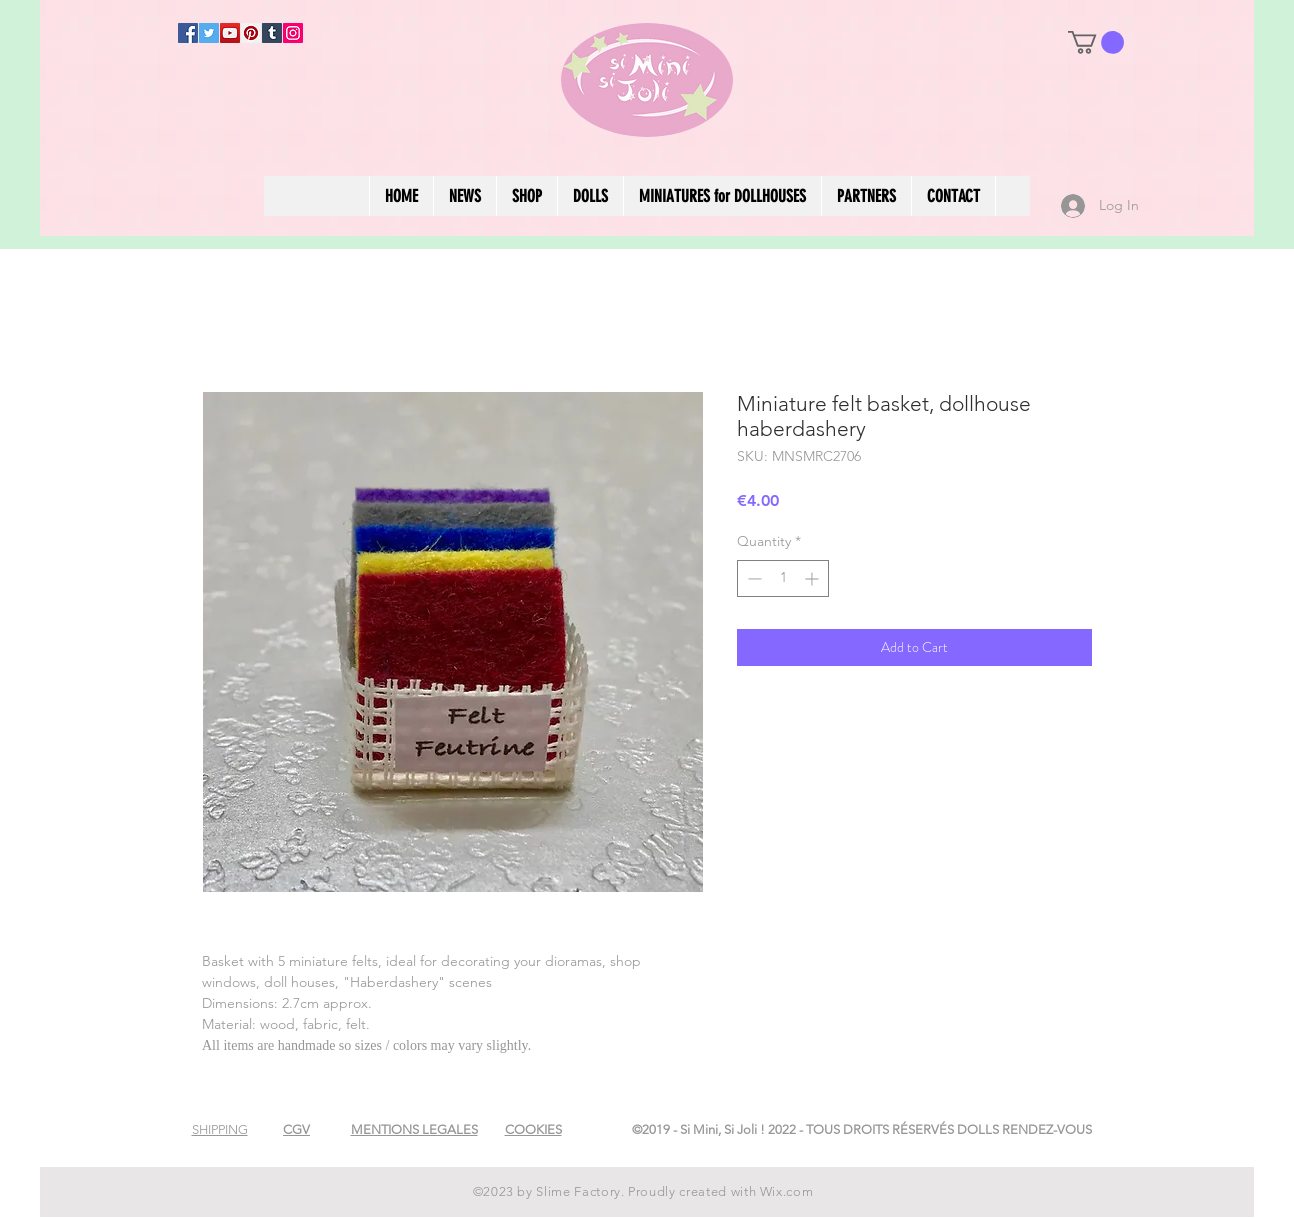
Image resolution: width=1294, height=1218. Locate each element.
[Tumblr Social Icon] (272, 33)
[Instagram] (293, 33)
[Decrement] (752, 578)
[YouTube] (230, 33)
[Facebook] (188, 33)
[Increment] (813, 578)
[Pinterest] (251, 33)
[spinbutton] (783, 578)
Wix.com (787, 1191)
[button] (1096, 42)
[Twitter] (209, 33)
